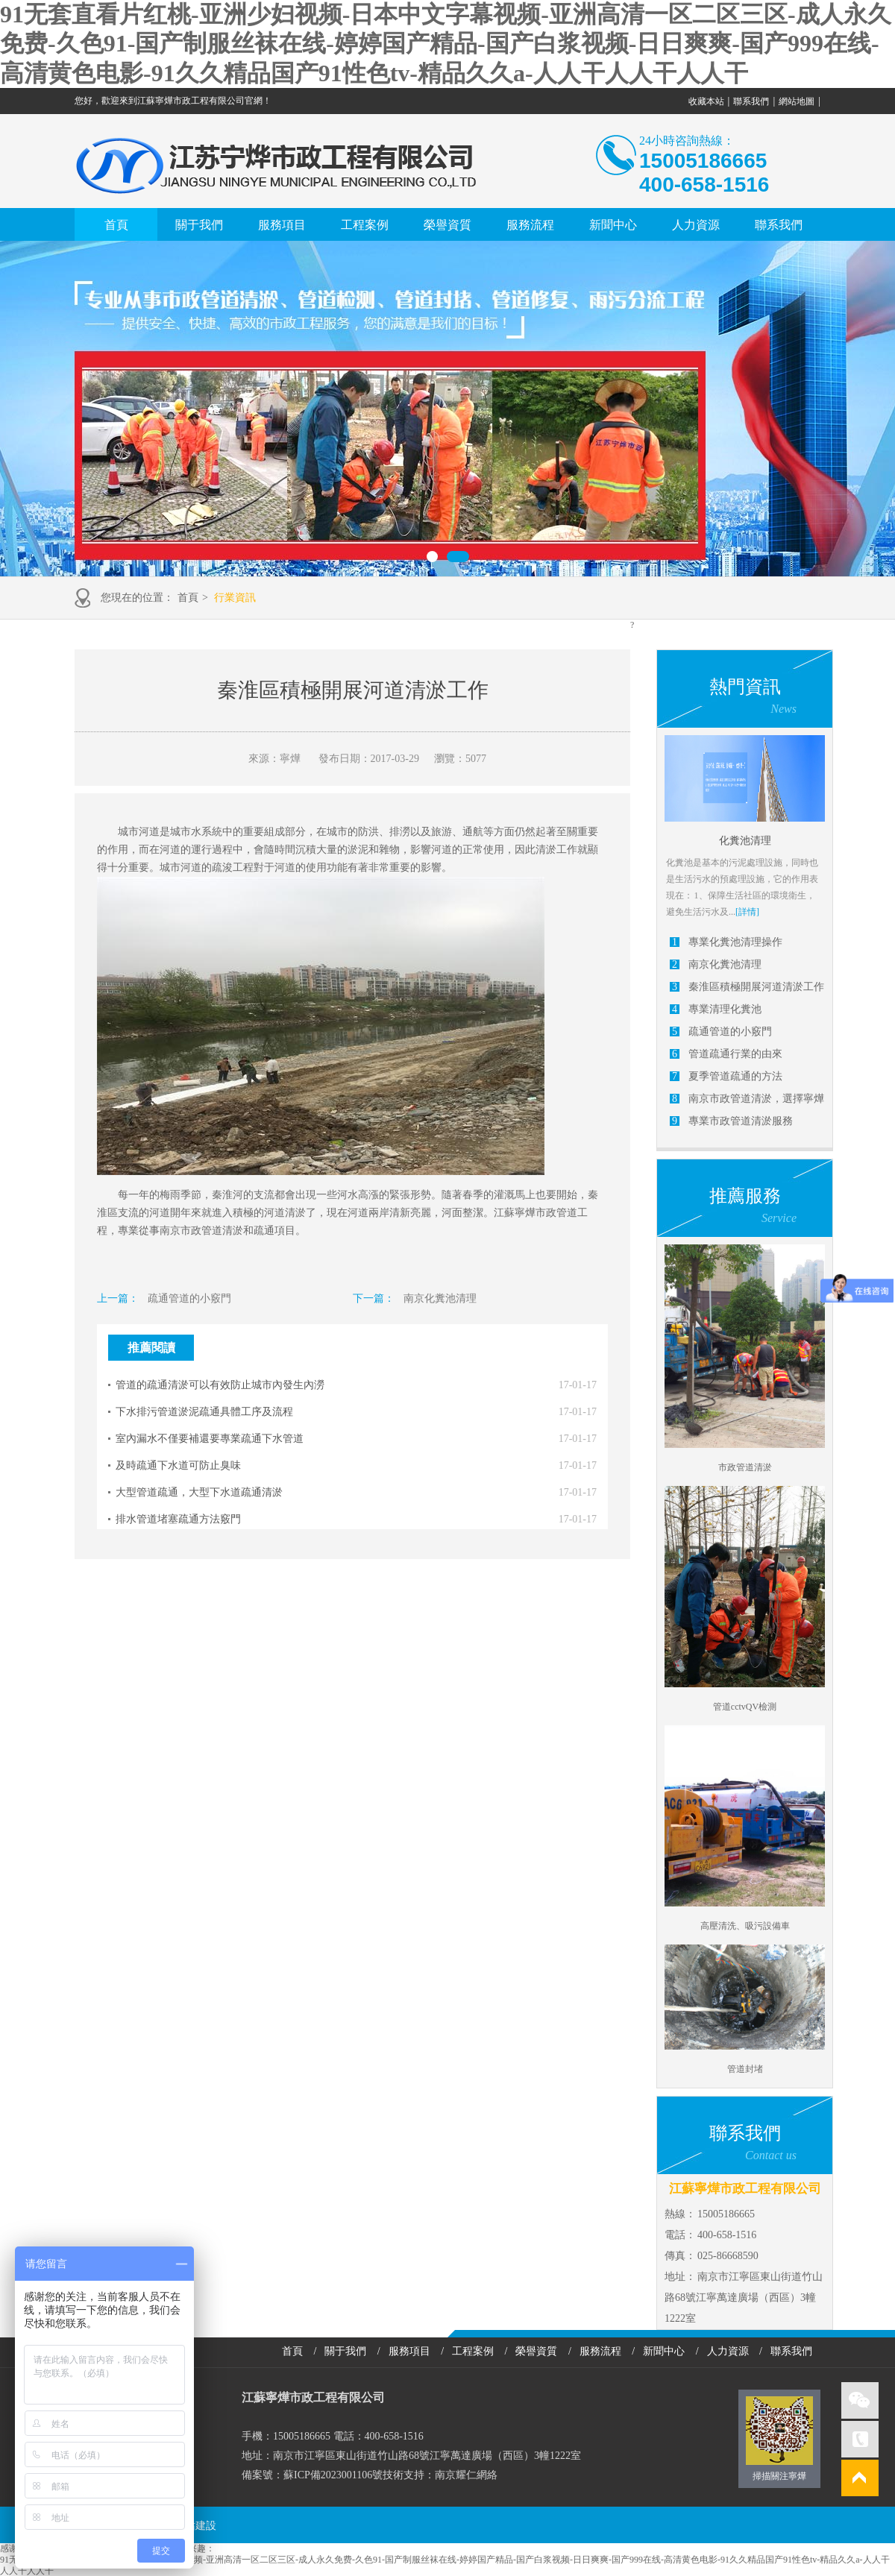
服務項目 (282, 224)
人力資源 (696, 224)
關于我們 (199, 224)
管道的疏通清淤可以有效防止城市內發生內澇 (220, 1385)
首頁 (116, 224)
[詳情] (747, 912)
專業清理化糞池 (724, 1009)
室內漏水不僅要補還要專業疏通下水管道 (210, 1438)
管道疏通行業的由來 (735, 1053)
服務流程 (530, 224)
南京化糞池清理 (440, 1298)
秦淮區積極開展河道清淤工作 (756, 986)
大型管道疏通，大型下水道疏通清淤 (199, 1492)
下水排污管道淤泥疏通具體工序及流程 (204, 1411)
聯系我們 (751, 101)
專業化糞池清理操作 (735, 942)
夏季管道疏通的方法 (735, 1076)
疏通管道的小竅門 (189, 1298)
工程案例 (365, 224)
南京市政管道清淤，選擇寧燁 (756, 1098)
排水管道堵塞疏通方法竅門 (178, 1519)
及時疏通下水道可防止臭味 (178, 1465)
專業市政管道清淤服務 (740, 1121)
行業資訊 (235, 597)
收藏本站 (706, 101)
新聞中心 (613, 224)
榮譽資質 (447, 224)
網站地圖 (796, 101)
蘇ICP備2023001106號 (333, 2475)
